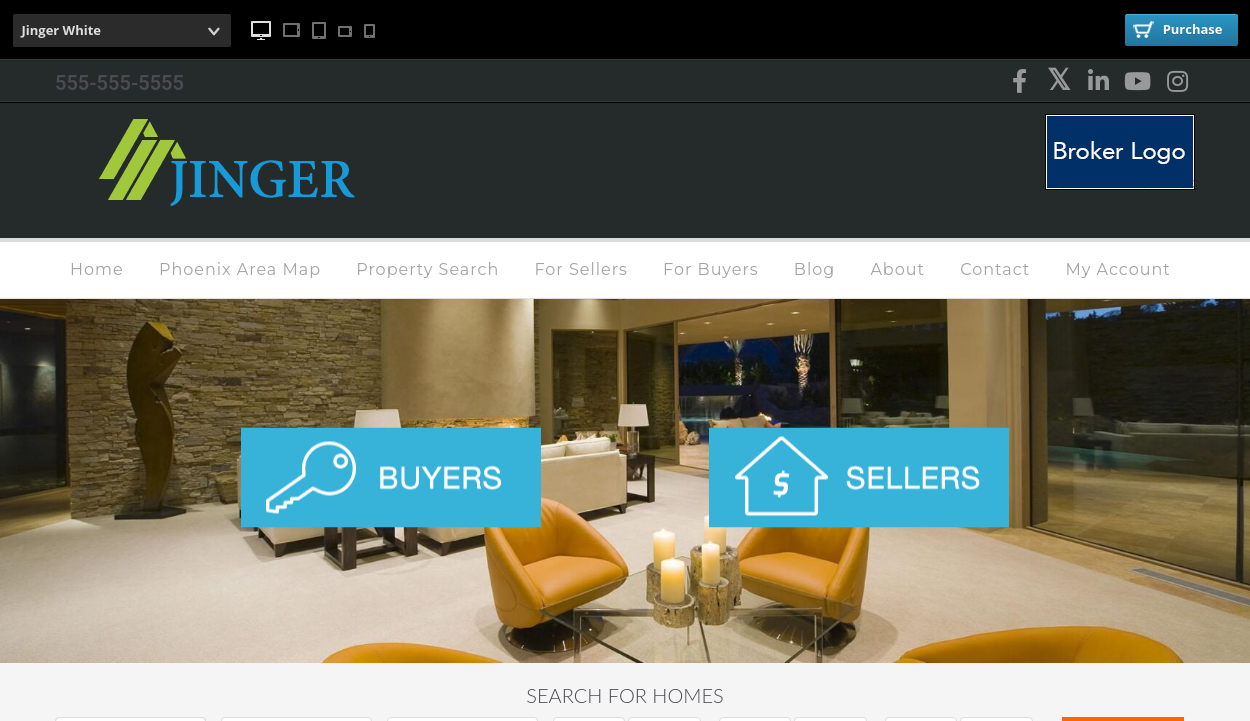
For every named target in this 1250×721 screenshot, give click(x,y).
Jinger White (62, 30)
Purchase (1177, 29)
